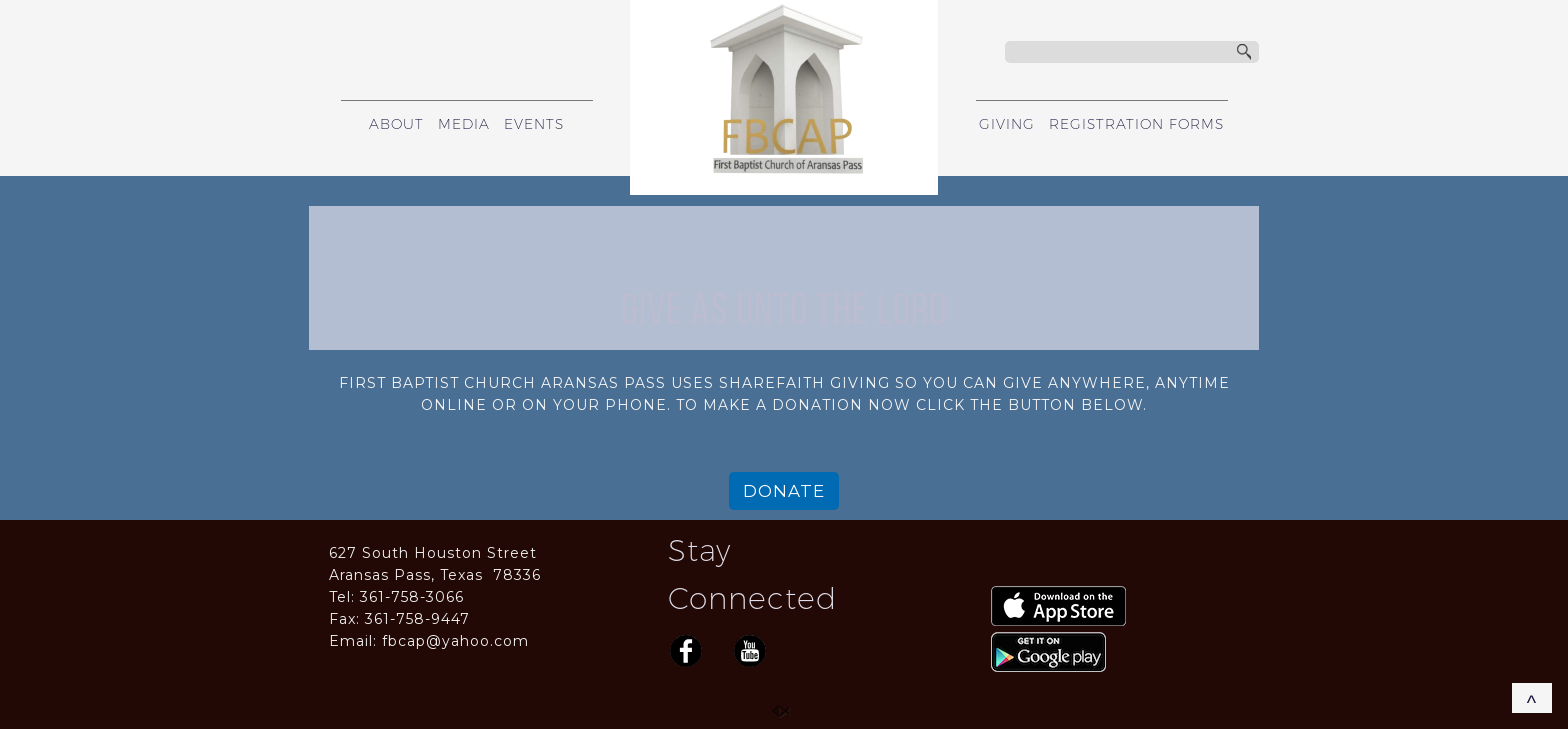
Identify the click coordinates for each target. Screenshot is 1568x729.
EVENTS (534, 124)
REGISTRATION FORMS (1136, 124)
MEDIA (464, 124)
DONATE (784, 491)
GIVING (1007, 124)
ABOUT (396, 124)
